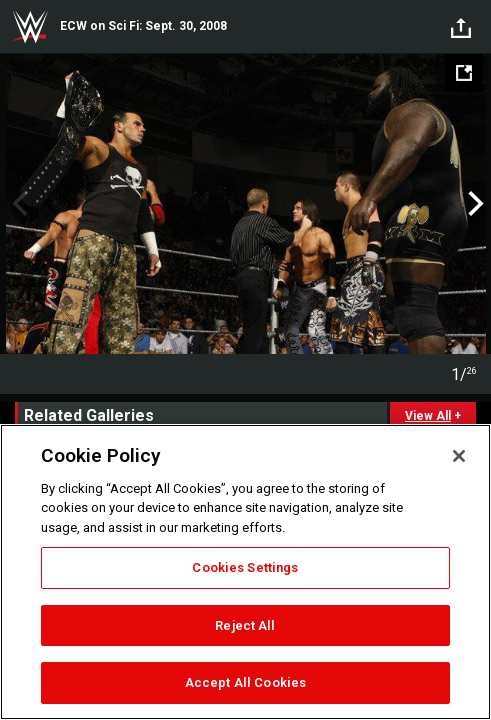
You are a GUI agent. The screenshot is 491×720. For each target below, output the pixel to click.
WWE (30, 27)
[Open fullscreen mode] (464, 73)
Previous (17, 204)
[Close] (459, 456)
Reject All (245, 625)
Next (473, 204)
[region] (245, 572)
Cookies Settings (245, 567)
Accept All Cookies (245, 682)
